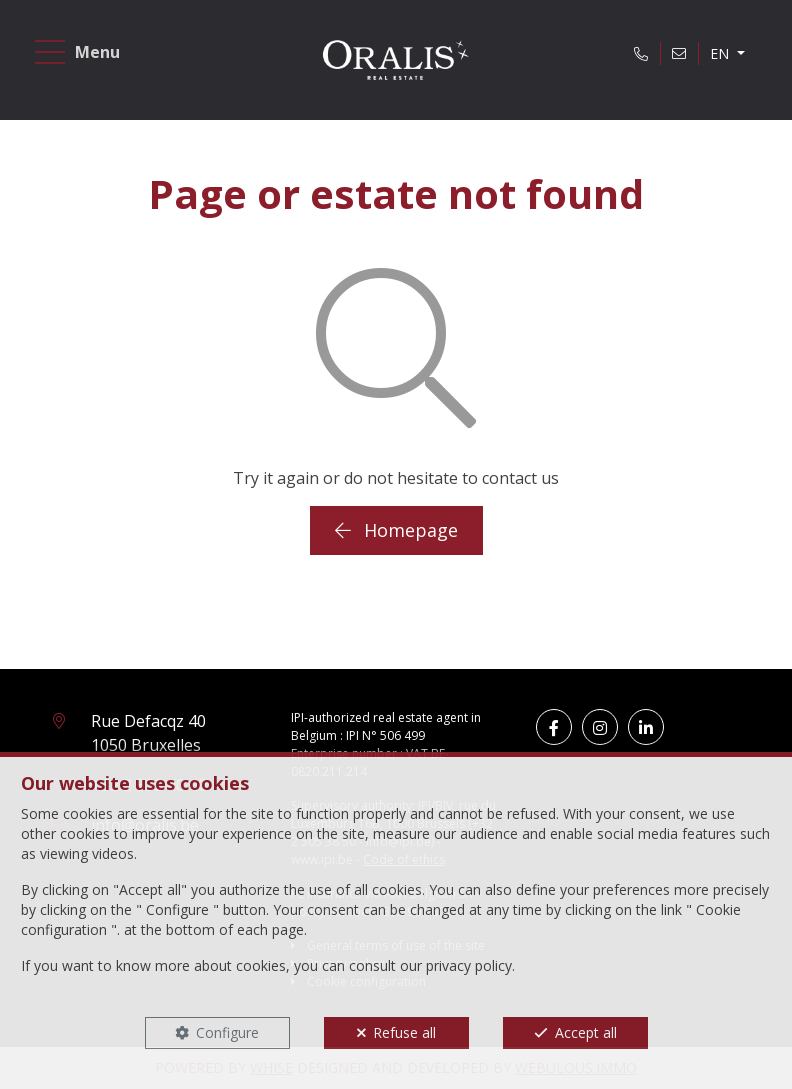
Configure (227, 1032)
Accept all (586, 1032)
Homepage (396, 530)
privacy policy (469, 965)
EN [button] (721, 53)
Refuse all (404, 1032)
